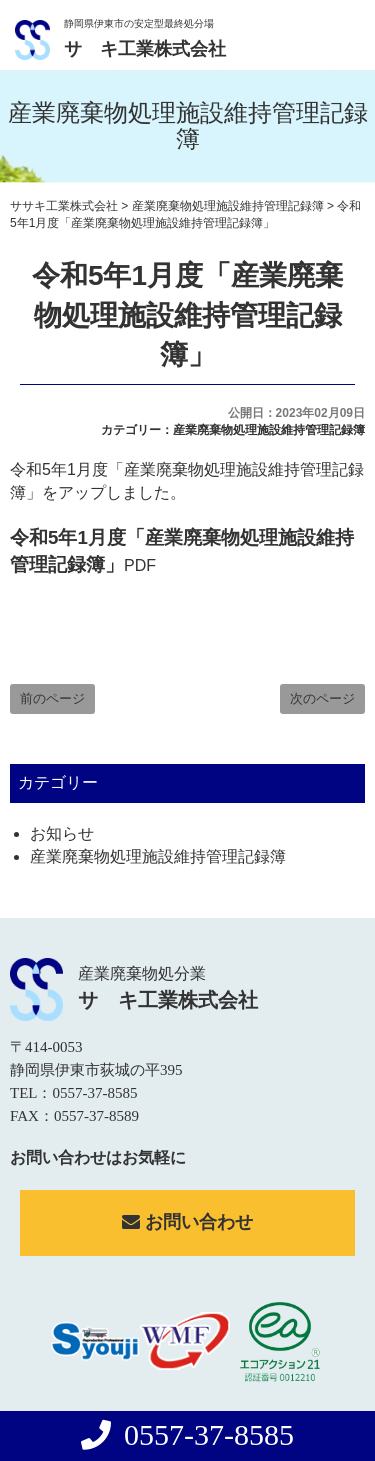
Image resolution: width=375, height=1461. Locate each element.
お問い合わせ (187, 1222)
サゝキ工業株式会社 (145, 49)
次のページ (322, 698)
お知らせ (62, 833)
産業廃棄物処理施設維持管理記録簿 (269, 430)
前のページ (52, 698)
